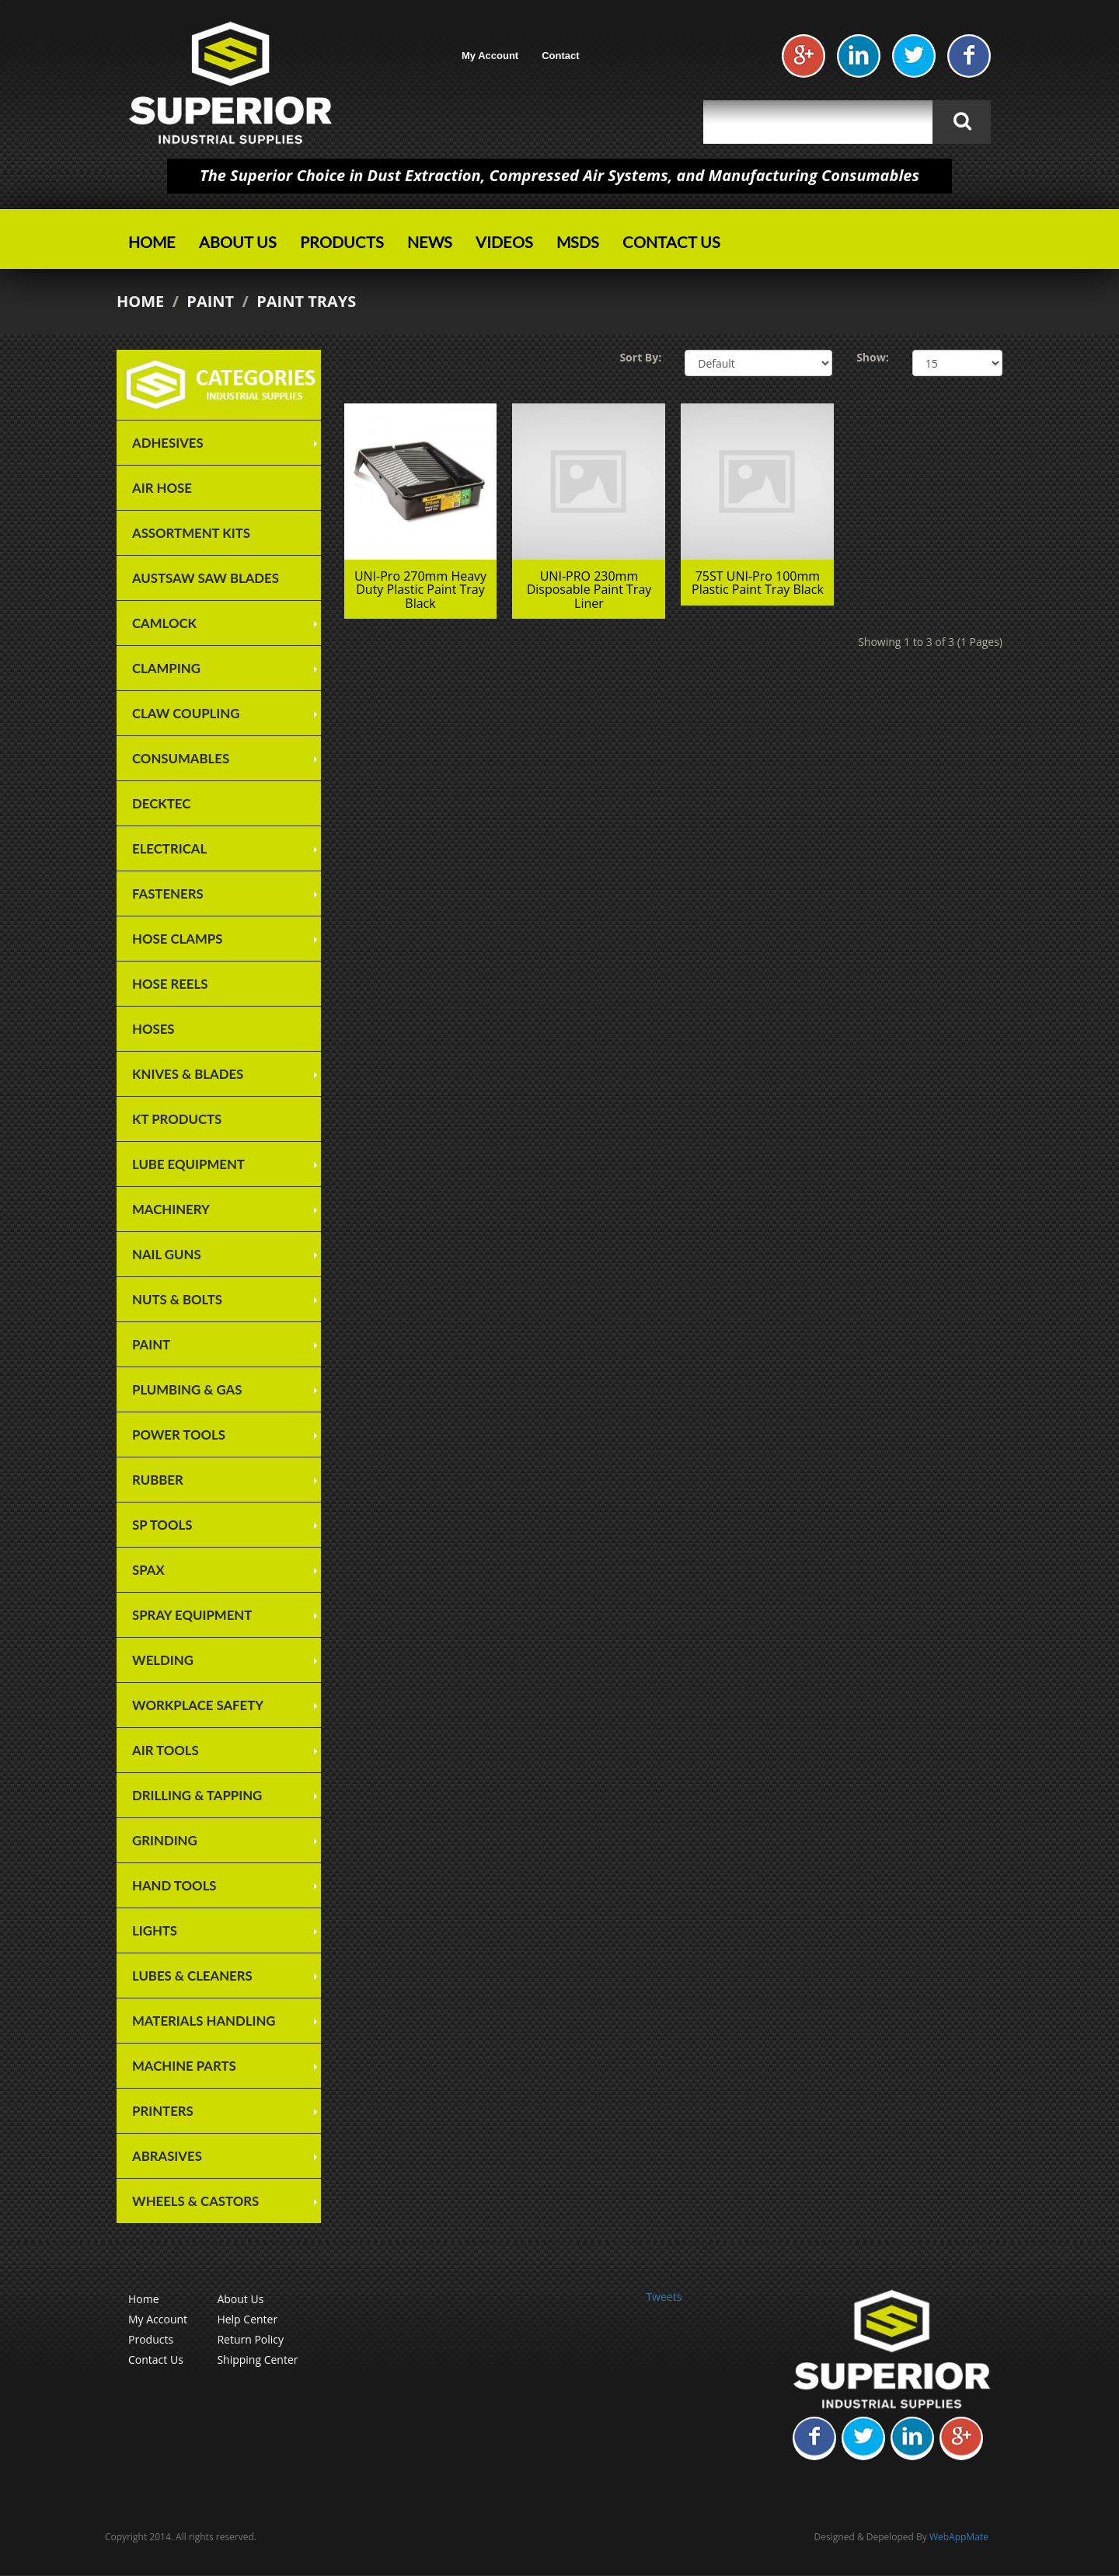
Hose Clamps (177, 938)
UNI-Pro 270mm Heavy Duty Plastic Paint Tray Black (420, 589)
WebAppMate (958, 2536)
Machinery (171, 1209)
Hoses (153, 1029)
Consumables (180, 758)
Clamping (166, 668)
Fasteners (168, 893)
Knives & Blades (187, 1074)
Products (342, 242)
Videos (504, 242)
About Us (238, 242)
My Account (490, 55)
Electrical (169, 848)
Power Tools (178, 1434)
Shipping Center (257, 2359)
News (429, 242)
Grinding (164, 1840)
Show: (872, 357)
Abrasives (167, 2156)
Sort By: (640, 357)
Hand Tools (174, 1885)
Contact (560, 55)
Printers (162, 2111)
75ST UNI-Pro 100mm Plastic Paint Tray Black (758, 583)
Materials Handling (204, 2020)
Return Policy (250, 2339)
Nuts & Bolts (177, 1299)
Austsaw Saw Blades (205, 578)
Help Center (247, 2319)
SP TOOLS (162, 1525)
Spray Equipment (192, 1615)
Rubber (157, 1479)
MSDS (577, 242)
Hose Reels (169, 984)
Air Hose (162, 488)
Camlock (164, 623)
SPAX (148, 1570)
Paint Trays (306, 301)
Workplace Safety (197, 1705)
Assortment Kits (191, 533)
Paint (210, 301)
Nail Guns (166, 1254)
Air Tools (165, 1750)
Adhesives (168, 443)
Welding (162, 1660)
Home (152, 242)
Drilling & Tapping (197, 1795)
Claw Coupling (185, 713)
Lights (154, 1930)
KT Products (176, 1119)
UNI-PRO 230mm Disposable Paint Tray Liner (589, 589)
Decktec (161, 803)
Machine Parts (184, 2066)
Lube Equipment (188, 1164)
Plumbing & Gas (187, 1389)
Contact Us (671, 242)
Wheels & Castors (195, 2201)
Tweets (664, 2296)
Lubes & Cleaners (192, 1975)
